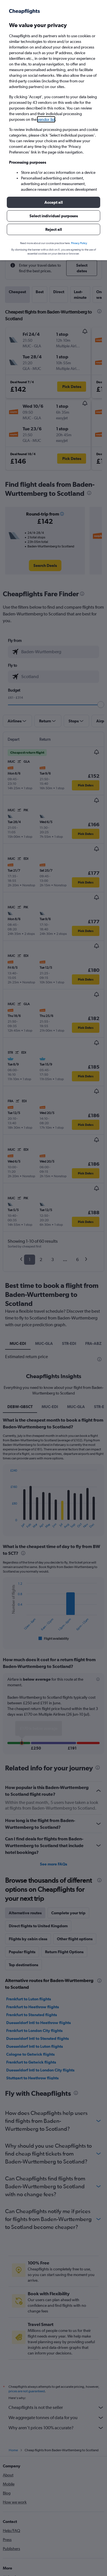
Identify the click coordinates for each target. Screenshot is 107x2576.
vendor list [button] (46, 119)
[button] (53, 202)
